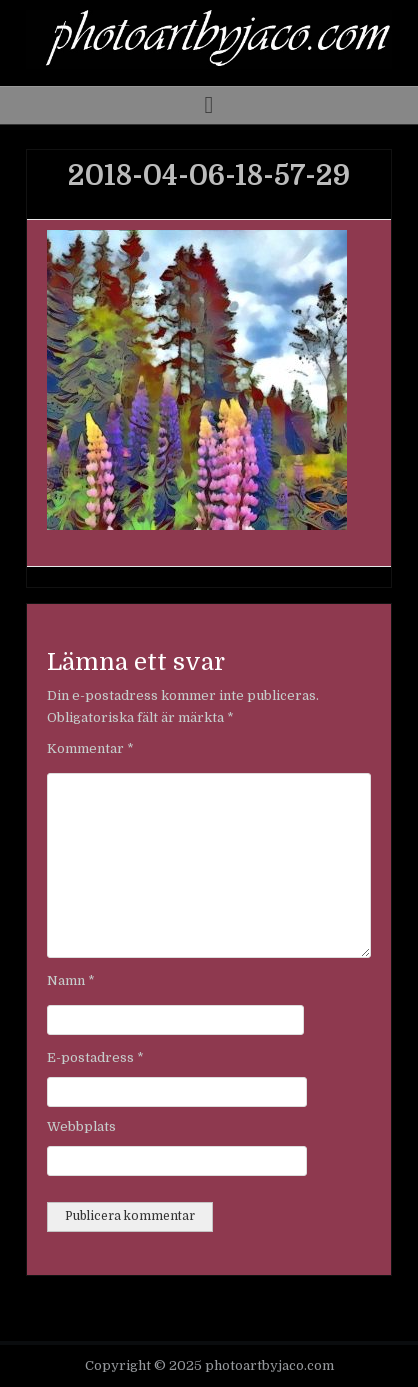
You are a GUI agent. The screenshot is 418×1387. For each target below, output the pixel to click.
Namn (71, 980)
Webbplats (81, 1126)
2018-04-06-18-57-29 (209, 176)
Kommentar (90, 748)
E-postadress (95, 1057)
